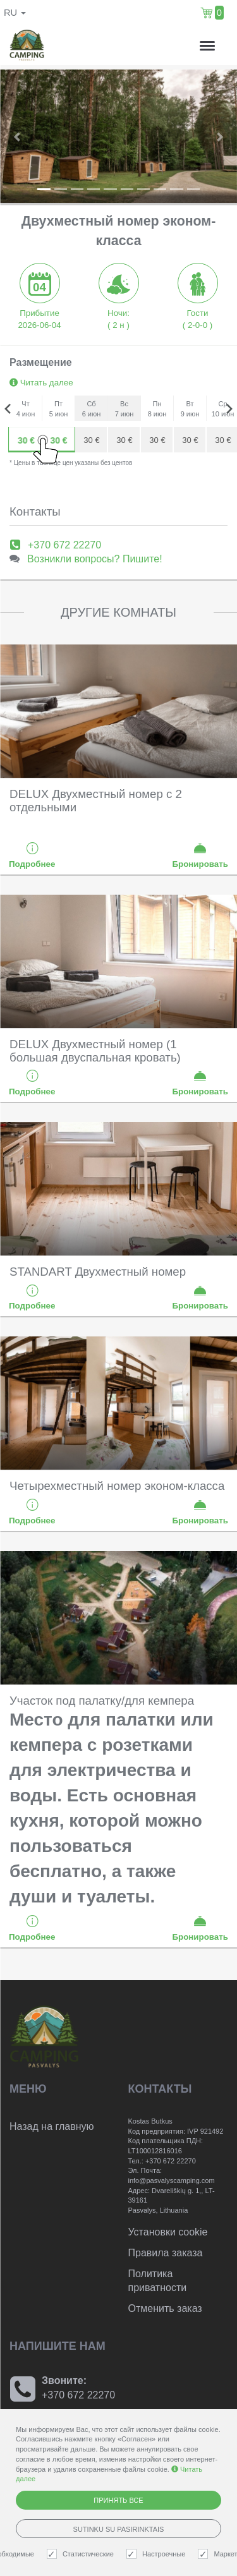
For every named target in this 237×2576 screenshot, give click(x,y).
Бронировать (200, 855)
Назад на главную (51, 2126)
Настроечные (157, 2554)
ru (15, 13)
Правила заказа (165, 2252)
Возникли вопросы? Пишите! (94, 558)
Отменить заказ (165, 2308)
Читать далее (41, 382)
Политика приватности (157, 2281)
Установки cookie (168, 2232)
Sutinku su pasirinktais (118, 2529)
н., (166, 46)
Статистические (82, 2554)
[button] (17, 136)
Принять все (118, 2500)
